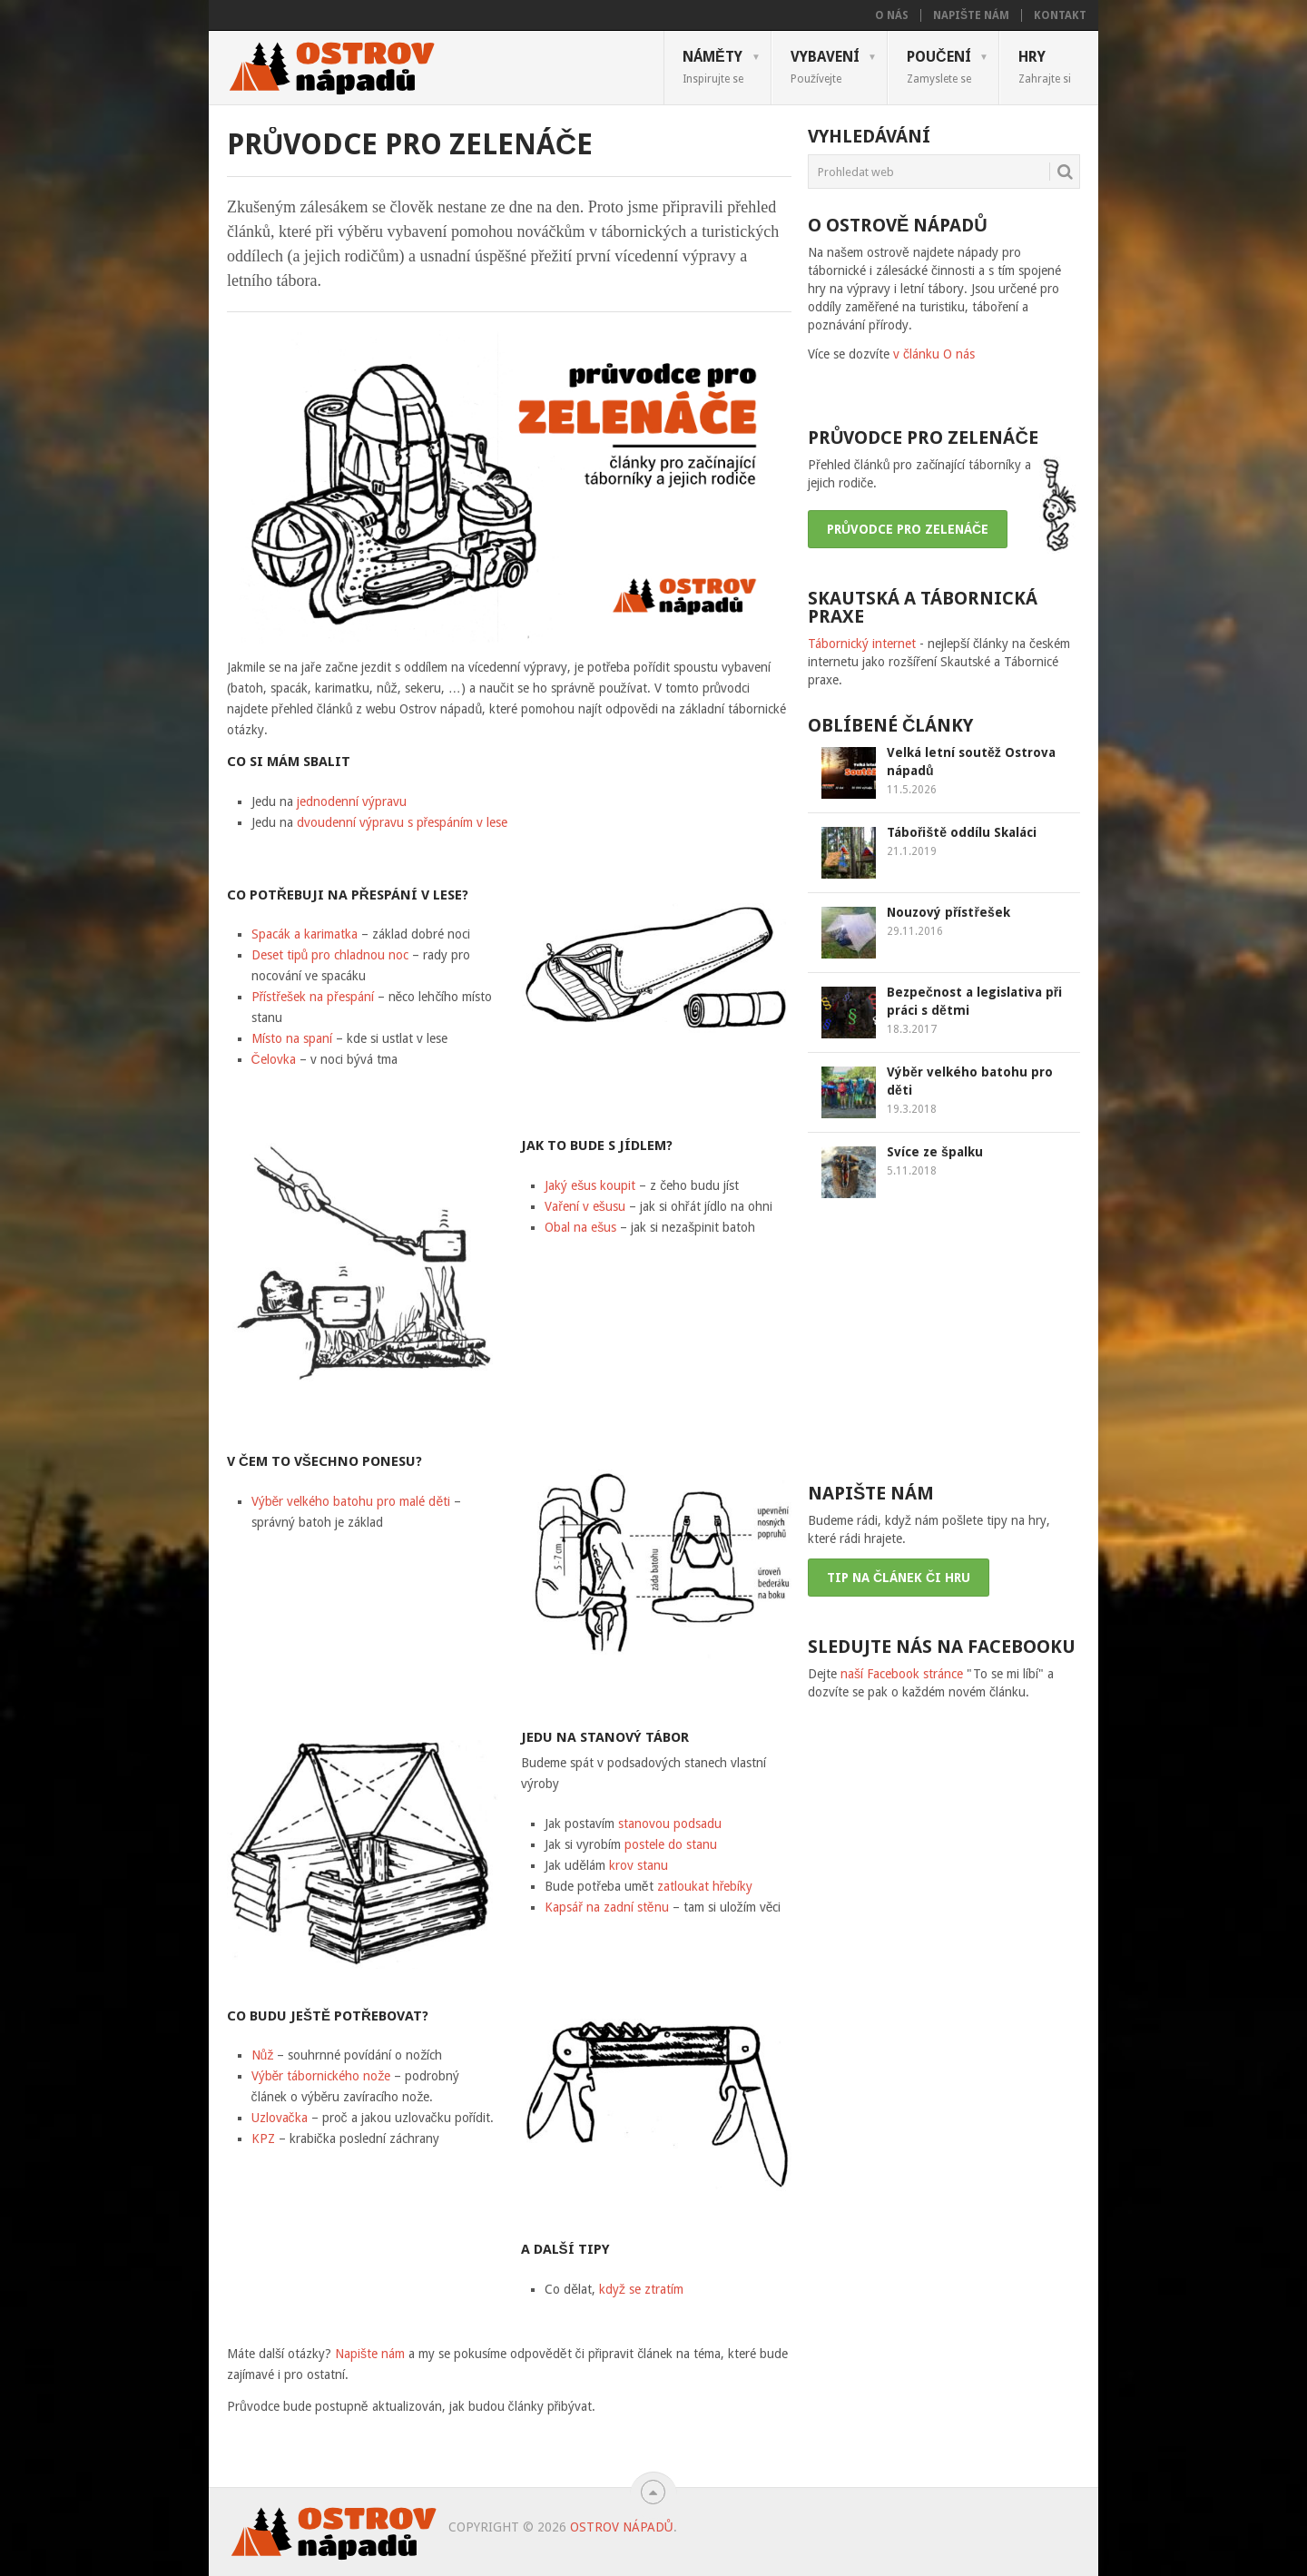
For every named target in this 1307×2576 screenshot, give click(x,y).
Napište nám (971, 15)
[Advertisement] (944, 1338)
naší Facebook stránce (901, 1674)
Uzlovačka (279, 2117)
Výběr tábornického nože (321, 2076)
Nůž (262, 2055)
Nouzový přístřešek (948, 912)
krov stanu (638, 1865)
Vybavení (825, 66)
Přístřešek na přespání (312, 996)
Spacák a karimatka (304, 934)
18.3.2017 (912, 1029)
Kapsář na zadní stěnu (608, 1907)
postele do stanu (670, 1844)
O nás (892, 15)
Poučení (939, 66)
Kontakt (1060, 15)
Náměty (713, 66)
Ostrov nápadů (621, 2527)
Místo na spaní (291, 1038)
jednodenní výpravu (352, 801)
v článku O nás (934, 354)
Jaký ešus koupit (590, 1185)
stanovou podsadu (670, 1823)
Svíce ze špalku (935, 1152)
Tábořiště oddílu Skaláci (962, 832)
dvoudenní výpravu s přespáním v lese (402, 822)
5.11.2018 (912, 1171)
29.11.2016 (915, 931)
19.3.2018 (912, 1109)
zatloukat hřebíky (705, 1886)
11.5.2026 (912, 789)
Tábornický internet (862, 643)
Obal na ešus (580, 1227)
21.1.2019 (912, 851)
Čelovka (275, 1059)
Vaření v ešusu (585, 1206)
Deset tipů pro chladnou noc (330, 955)
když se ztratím (641, 2289)
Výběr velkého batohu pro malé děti (351, 1501)
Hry (1044, 66)
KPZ (263, 2138)
